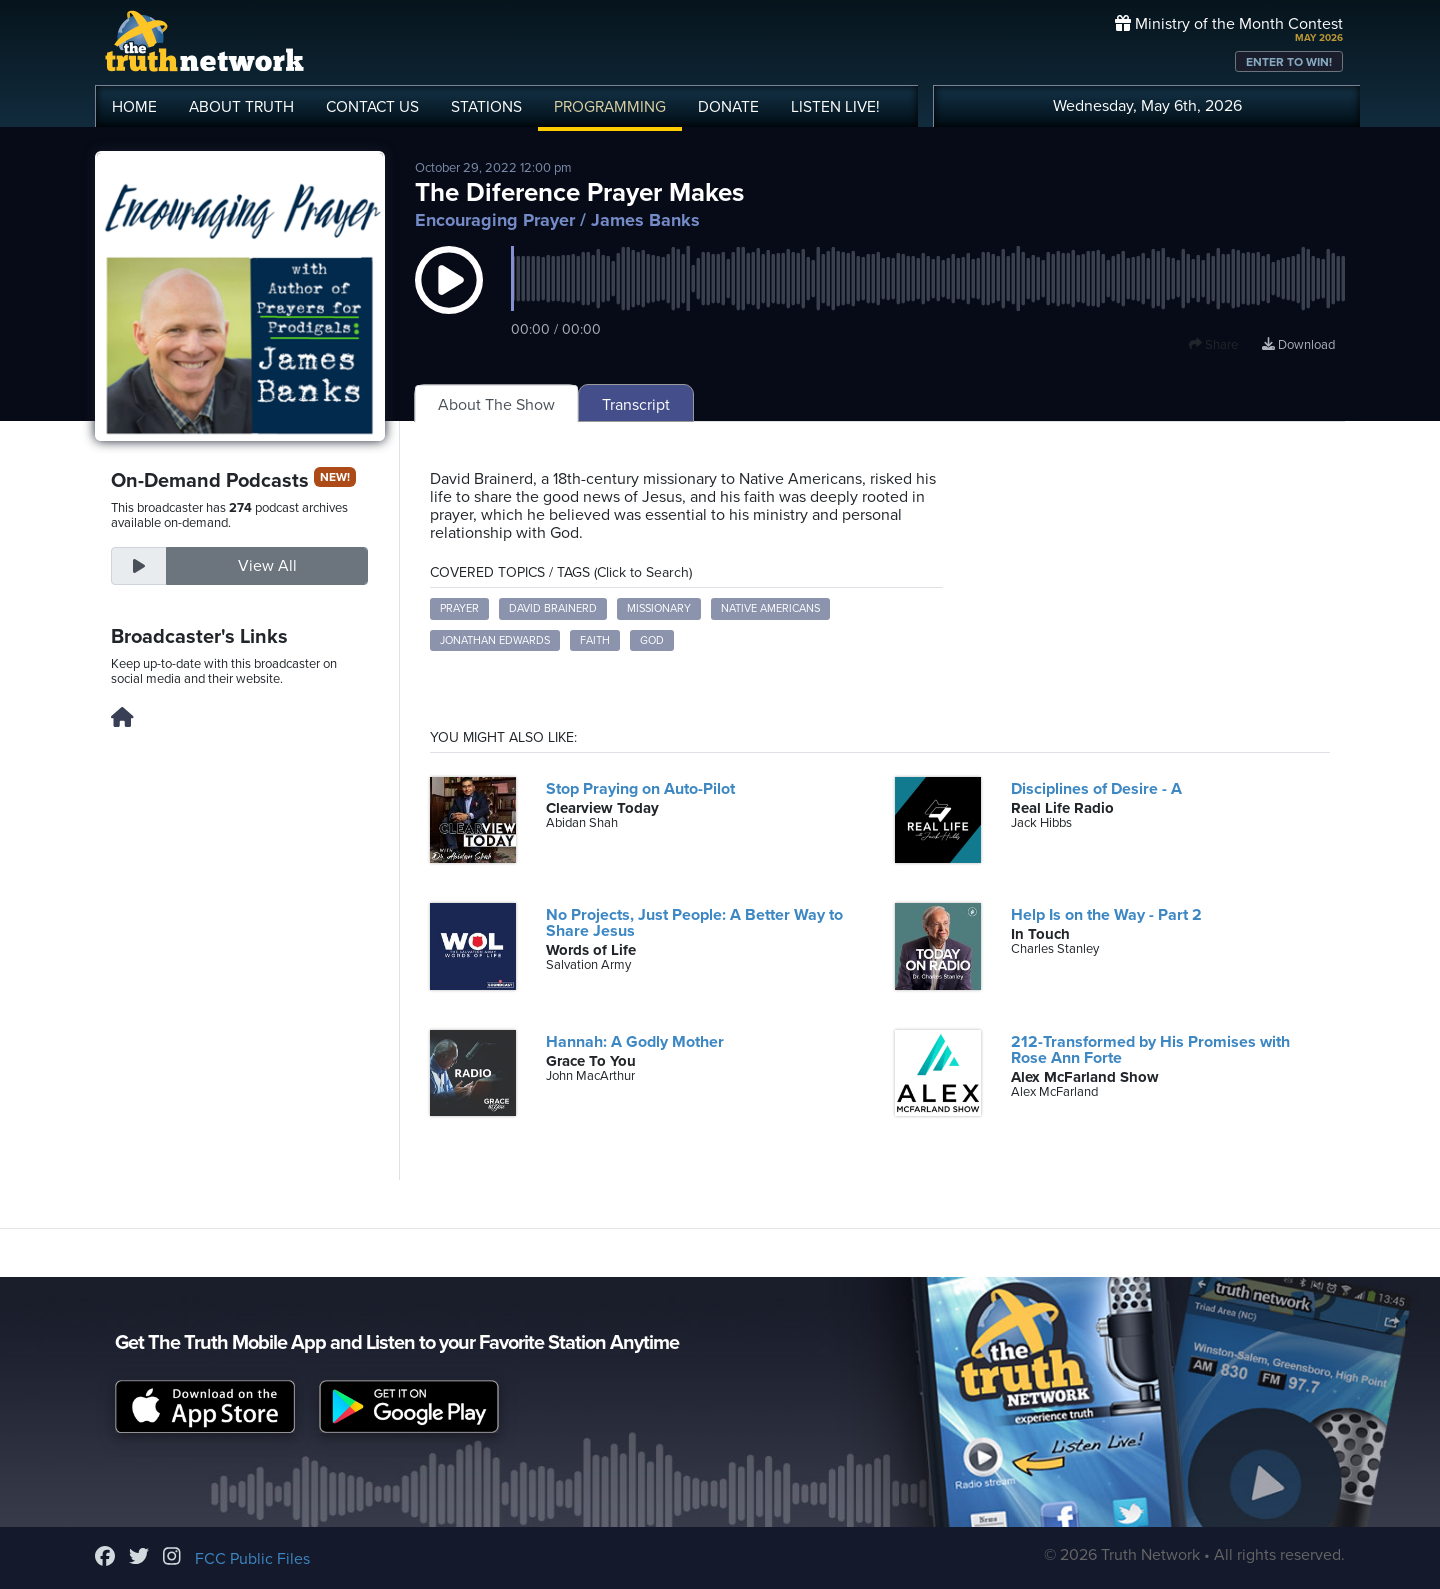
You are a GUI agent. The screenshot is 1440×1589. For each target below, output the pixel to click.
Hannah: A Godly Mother (635, 1042)
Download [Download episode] (1298, 345)
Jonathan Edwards (495, 640)
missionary (659, 608)
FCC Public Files (252, 1559)
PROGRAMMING (610, 107)
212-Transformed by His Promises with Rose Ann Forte (1150, 1050)
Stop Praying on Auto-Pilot (640, 789)
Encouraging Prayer (495, 220)
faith (595, 640)
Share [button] (1213, 345)
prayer (459, 608)
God (652, 640)
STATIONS (486, 107)
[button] (449, 300)
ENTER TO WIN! (1289, 62)
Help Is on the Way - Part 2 (1106, 915)
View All (267, 566)
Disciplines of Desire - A (1096, 789)
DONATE (728, 107)
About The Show (496, 405)
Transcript (636, 405)
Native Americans (770, 608)
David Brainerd (553, 608)
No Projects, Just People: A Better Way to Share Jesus (694, 923)
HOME (134, 107)
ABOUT (241, 107)
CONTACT (372, 107)
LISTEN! (835, 107)
